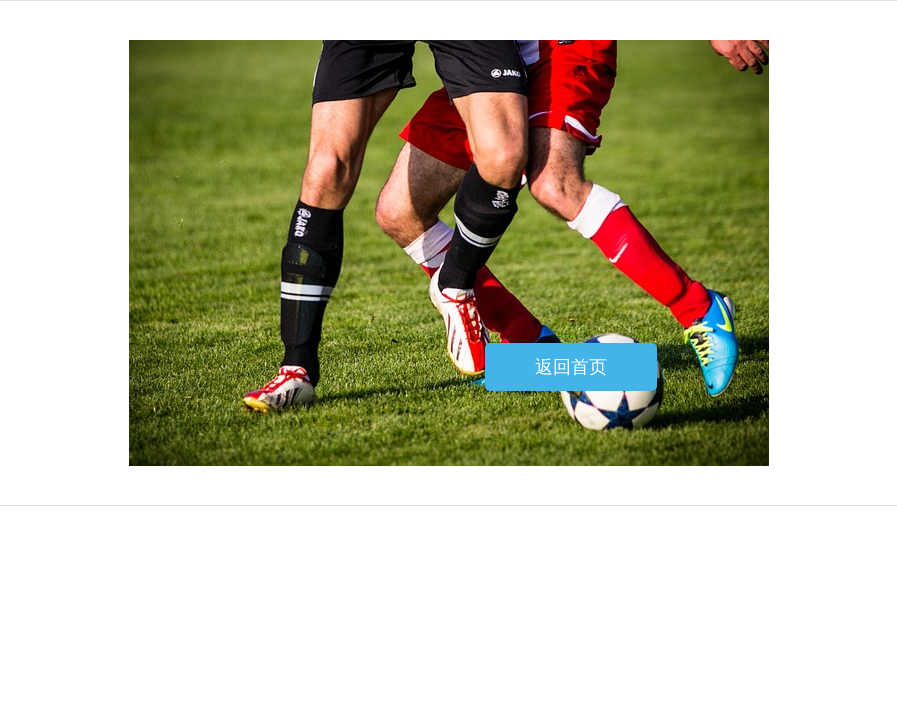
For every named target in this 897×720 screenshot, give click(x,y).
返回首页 (571, 367)
